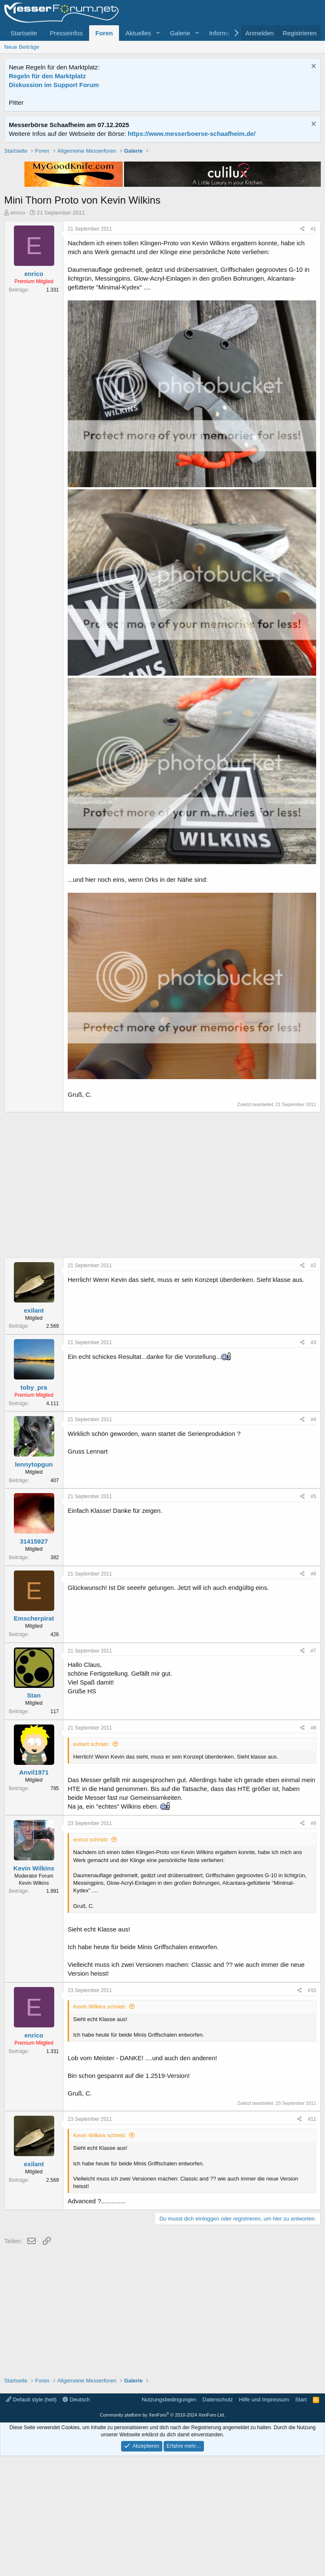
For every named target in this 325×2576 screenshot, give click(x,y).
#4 (313, 1539)
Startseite (24, 33)
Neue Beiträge (21, 47)
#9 (313, 1943)
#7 (313, 1771)
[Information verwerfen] (312, 67)
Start (301, 2519)
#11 (312, 2239)
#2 (313, 1385)
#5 (313, 1616)
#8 (313, 1848)
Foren (104, 33)
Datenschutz (218, 2519)
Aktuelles (138, 33)
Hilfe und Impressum (264, 2519)
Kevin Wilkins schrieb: (99, 2126)
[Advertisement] (162, 206)
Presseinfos (66, 33)
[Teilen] (302, 349)
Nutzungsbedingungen (169, 2519)
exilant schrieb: (91, 1864)
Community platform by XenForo (162, 2534)
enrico (18, 332)
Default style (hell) (31, 2519)
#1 (313, 349)
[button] (158, 33)
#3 (313, 1462)
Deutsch (76, 2519)
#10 (312, 2110)
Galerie (180, 33)
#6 (313, 1694)
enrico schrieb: (91, 1959)
